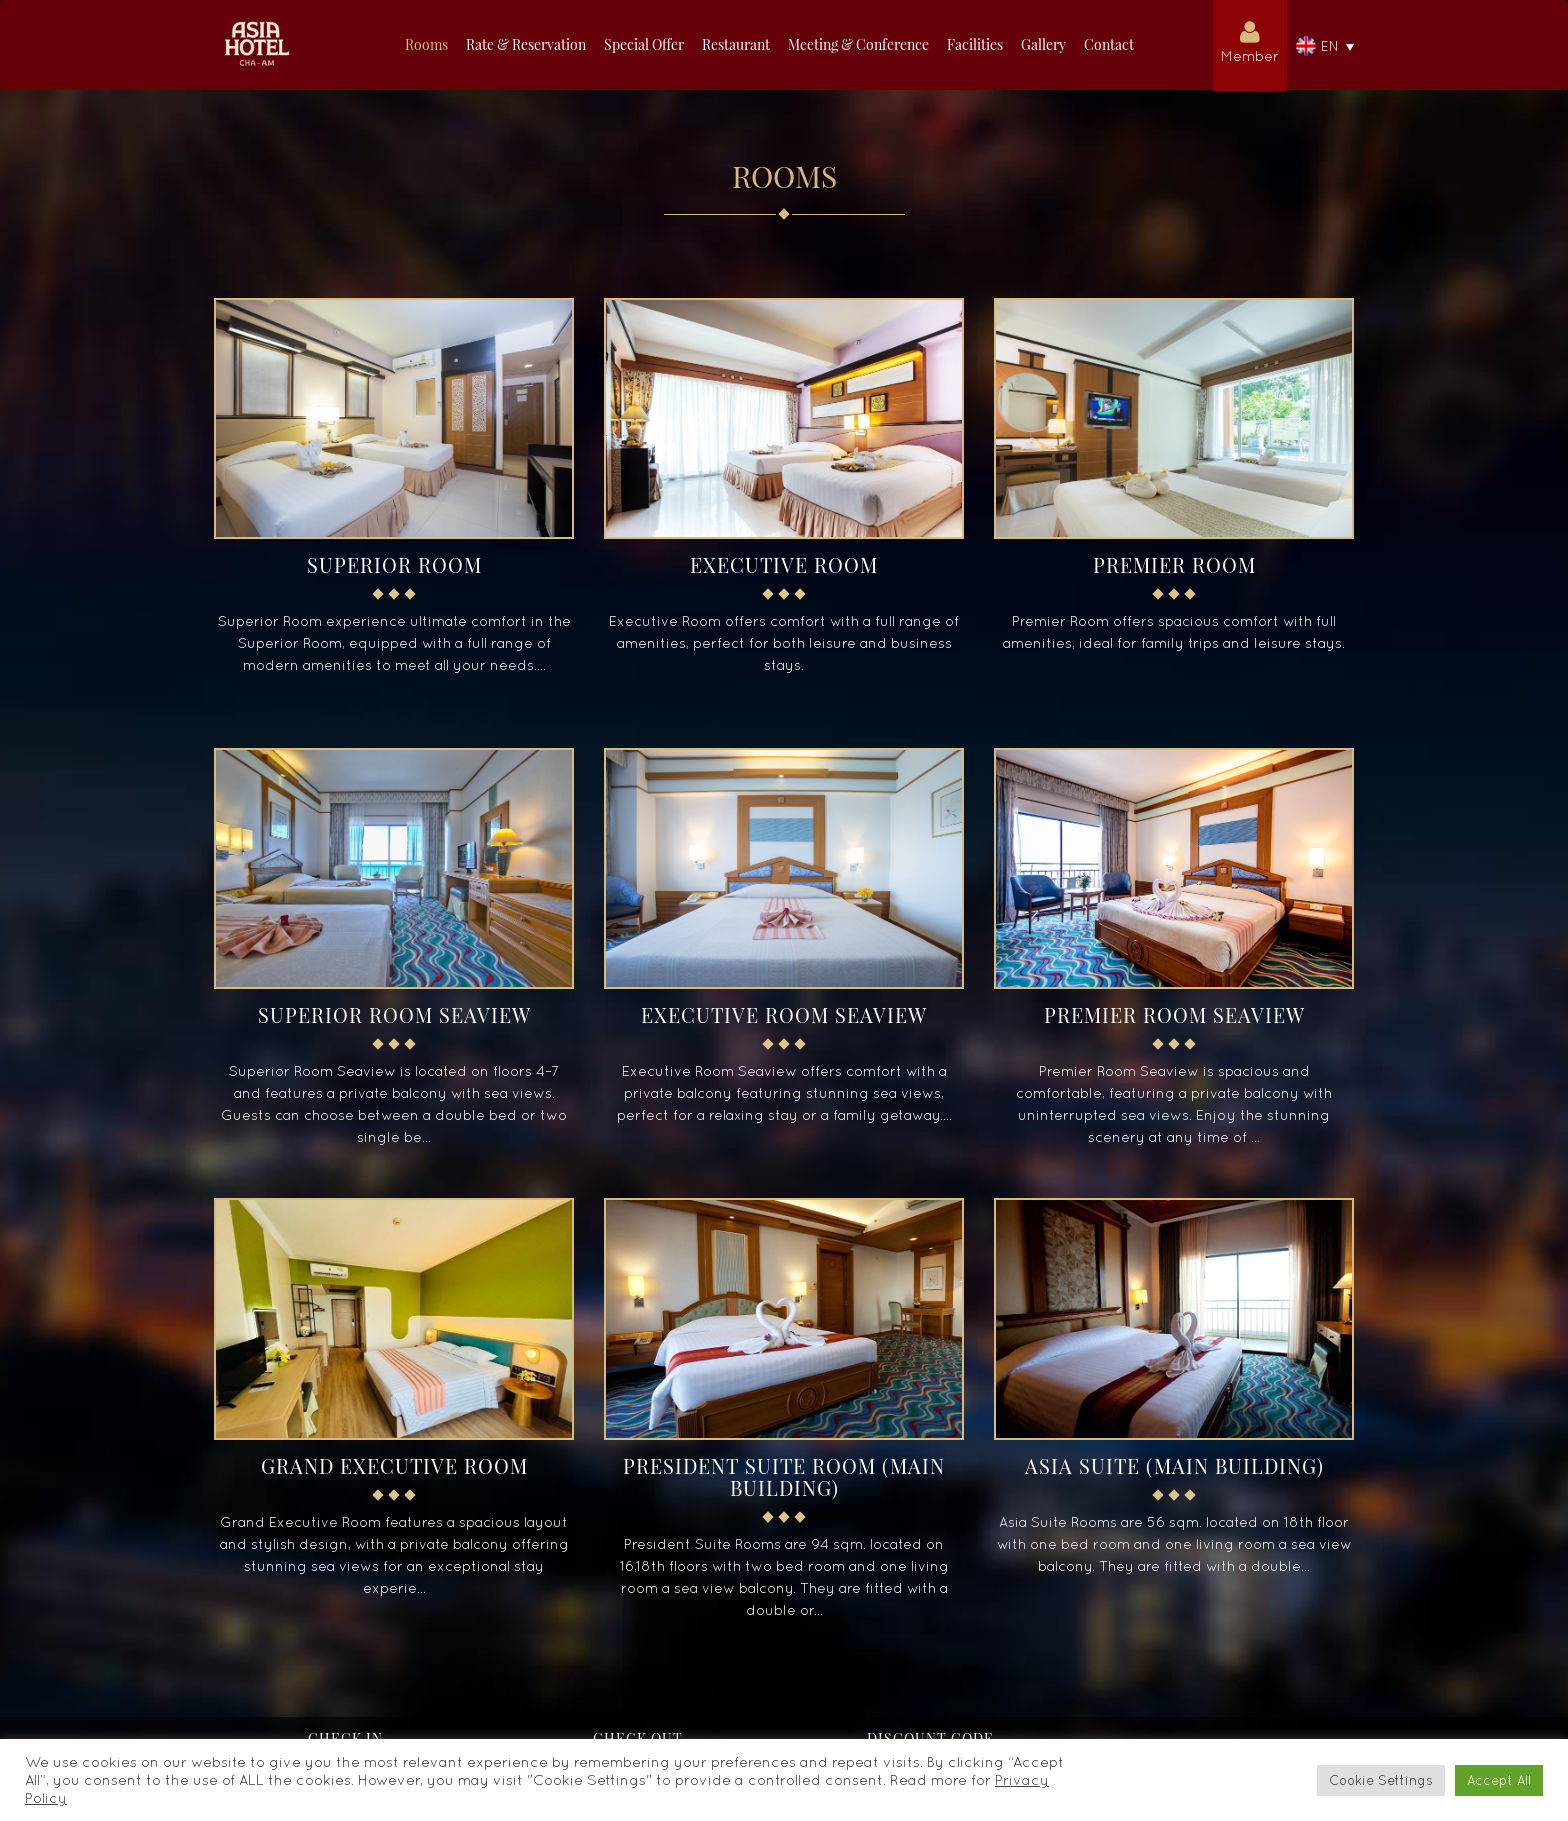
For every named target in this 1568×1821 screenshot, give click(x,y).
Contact (1109, 44)
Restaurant (736, 44)
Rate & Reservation (526, 44)
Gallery (1043, 44)
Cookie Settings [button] (1381, 1780)
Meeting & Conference (858, 44)
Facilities (975, 44)
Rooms (426, 44)
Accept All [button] (1499, 1780)
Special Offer (644, 44)
